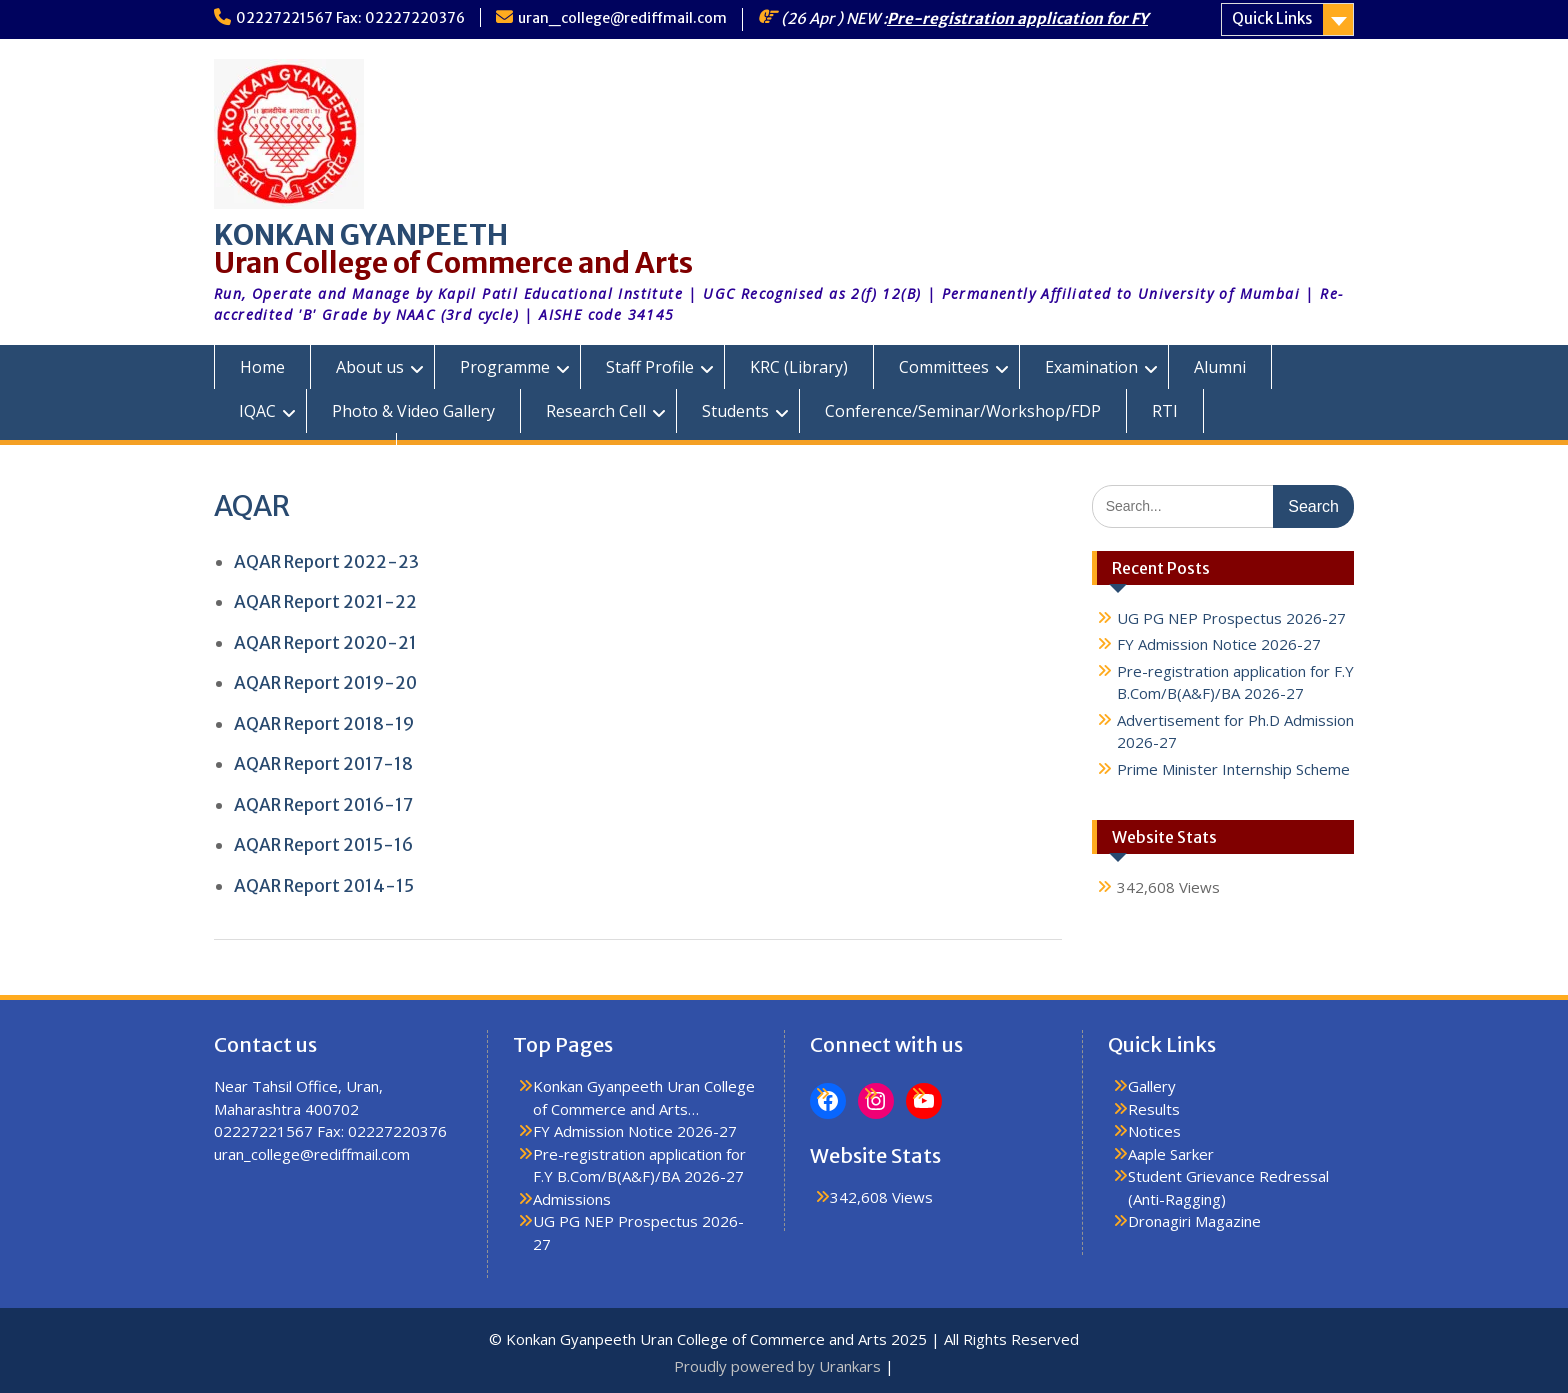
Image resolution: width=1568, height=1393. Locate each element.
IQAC (257, 411)
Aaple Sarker (1171, 1154)
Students (735, 411)
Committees (944, 367)
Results (1154, 1109)
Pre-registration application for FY (1017, 18)
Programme (505, 367)
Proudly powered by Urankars (777, 1366)
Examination (1091, 367)
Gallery (1152, 1086)
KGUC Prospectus (305, 455)
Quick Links (1272, 18)
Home (262, 367)
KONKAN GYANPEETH (361, 235)
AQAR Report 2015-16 (323, 845)
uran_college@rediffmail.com (622, 18)
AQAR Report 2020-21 (325, 643)
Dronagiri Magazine (1194, 1221)
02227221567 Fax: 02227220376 (350, 18)
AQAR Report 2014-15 (324, 886)
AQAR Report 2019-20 (325, 683)
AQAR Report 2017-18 (323, 764)
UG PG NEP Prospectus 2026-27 (1231, 618)
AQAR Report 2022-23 (326, 562)
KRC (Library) (799, 367)
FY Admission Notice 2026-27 (1219, 644)
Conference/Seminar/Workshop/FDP (963, 411)
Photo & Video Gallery (413, 411)
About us (370, 367)
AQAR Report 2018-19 (324, 724)
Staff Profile (650, 367)
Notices (1154, 1131)
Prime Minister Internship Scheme (1233, 769)
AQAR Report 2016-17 (323, 805)
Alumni (1220, 367)
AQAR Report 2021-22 (325, 602)
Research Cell (596, 411)
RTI (1165, 411)
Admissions (572, 1199)
